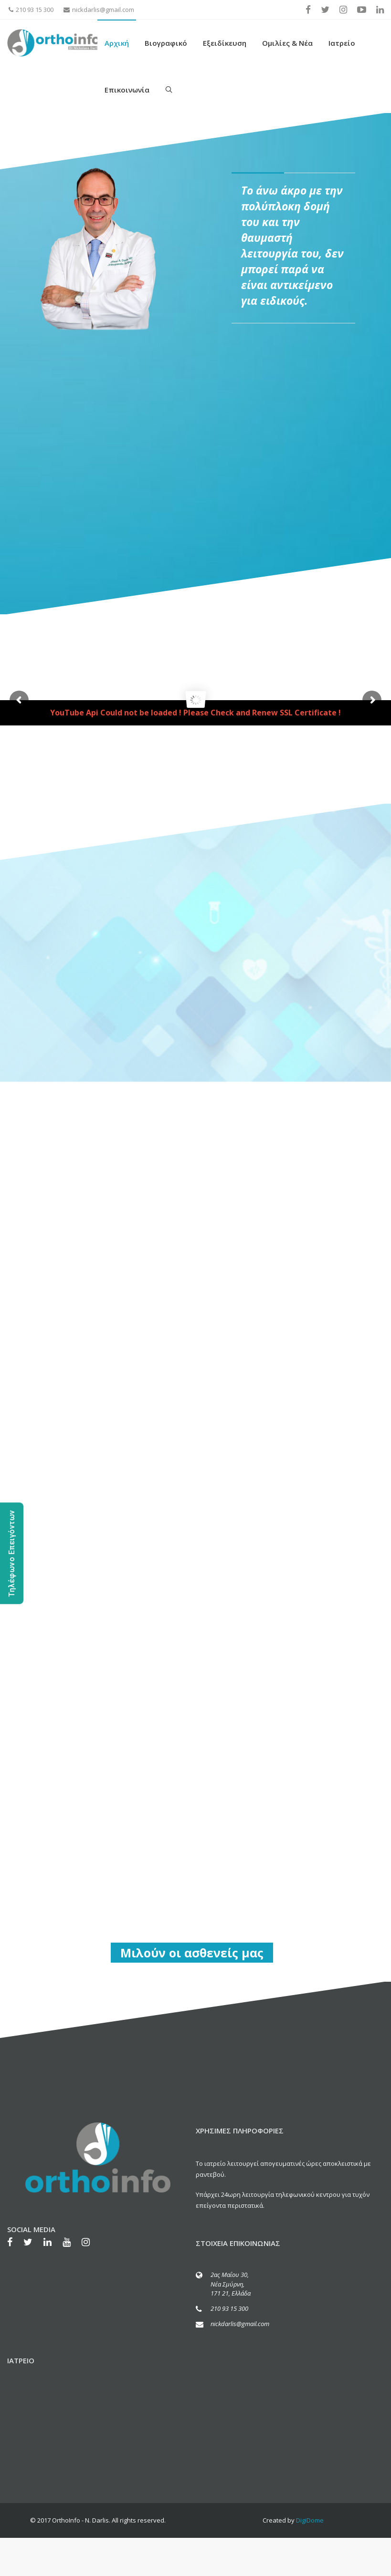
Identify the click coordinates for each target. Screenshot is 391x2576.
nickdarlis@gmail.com (98, 9)
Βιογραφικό (166, 43)
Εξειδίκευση (224, 43)
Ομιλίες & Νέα (287, 43)
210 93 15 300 (31, 9)
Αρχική (117, 43)
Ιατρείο (341, 43)
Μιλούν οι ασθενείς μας (192, 1953)
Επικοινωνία (127, 89)
